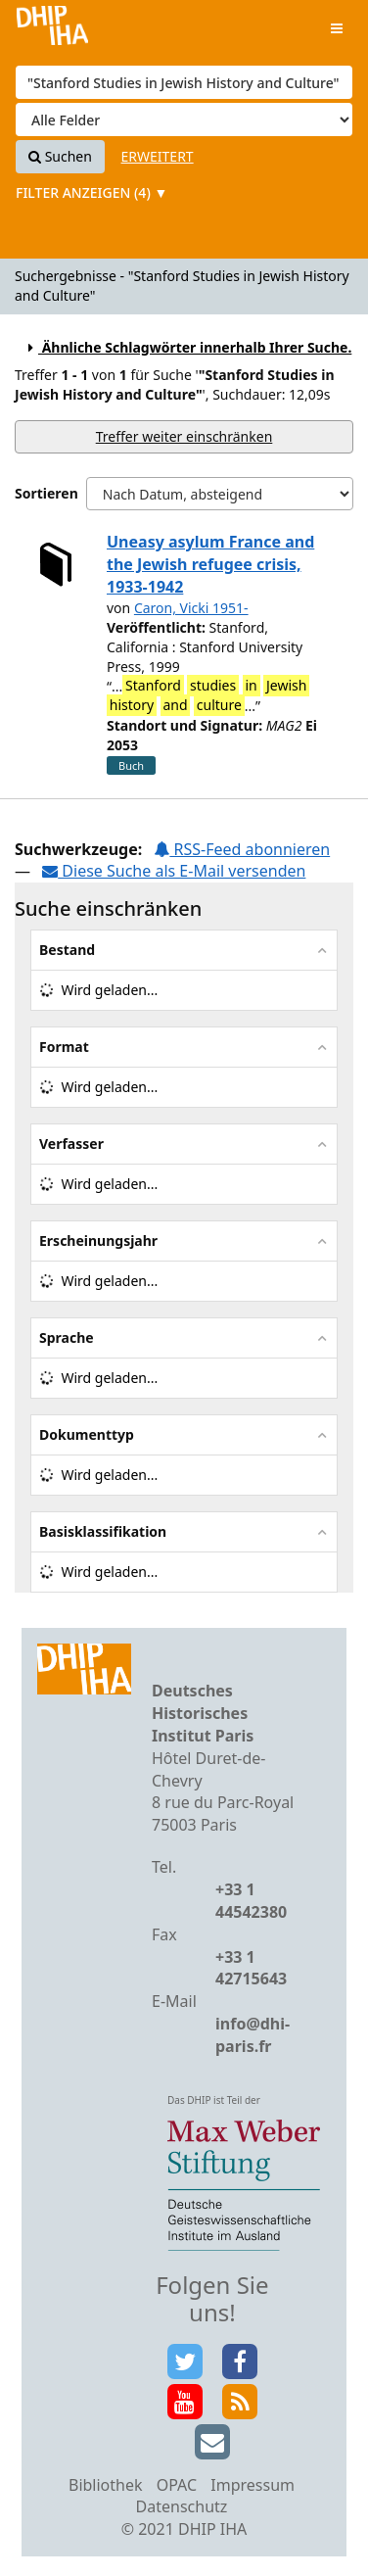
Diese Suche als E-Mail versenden (173, 871)
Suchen (60, 156)
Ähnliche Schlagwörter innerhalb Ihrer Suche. (187, 347)
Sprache (66, 1337)
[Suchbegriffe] (184, 82)
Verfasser (71, 1143)
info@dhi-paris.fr (252, 2035)
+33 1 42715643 (251, 1968)
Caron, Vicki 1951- (191, 607)
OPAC (177, 2485)
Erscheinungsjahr (98, 1240)
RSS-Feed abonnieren (242, 849)
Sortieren (46, 493)
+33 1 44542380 (251, 1901)
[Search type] (184, 119)
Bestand (67, 949)
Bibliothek (106, 2485)
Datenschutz (182, 2506)
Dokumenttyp (86, 1434)
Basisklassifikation (102, 1531)
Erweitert (157, 156)
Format (64, 1046)
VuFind (52, 30)
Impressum (252, 2485)
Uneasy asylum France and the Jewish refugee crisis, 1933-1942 (210, 564)
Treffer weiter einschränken (184, 436)
